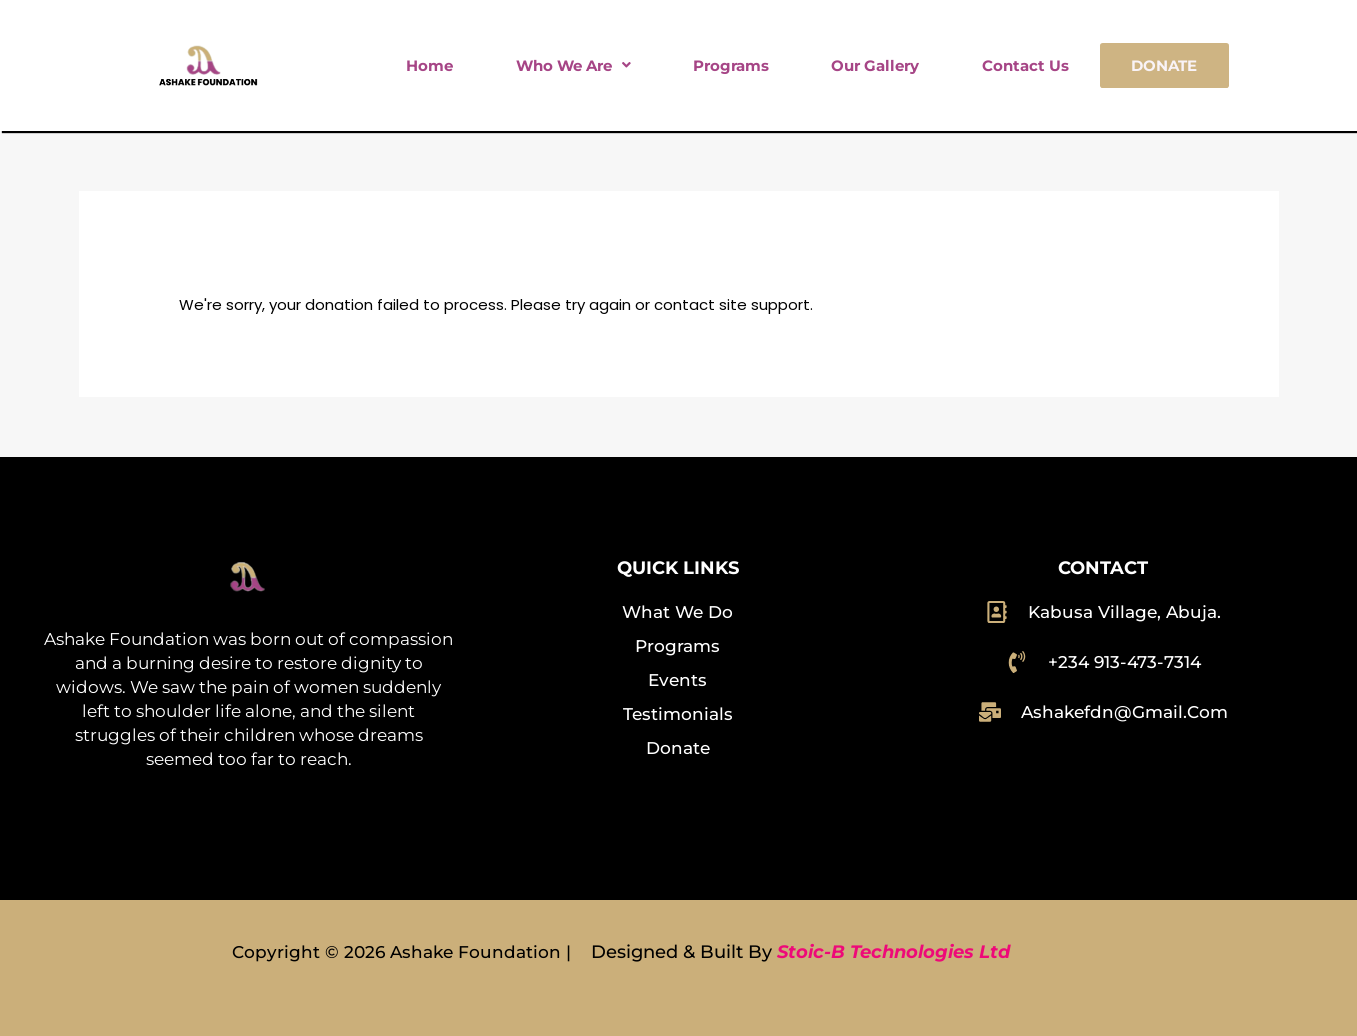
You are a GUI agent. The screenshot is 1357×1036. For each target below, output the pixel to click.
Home (429, 65)
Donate (1164, 65)
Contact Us (1025, 65)
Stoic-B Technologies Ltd (893, 952)
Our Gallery (875, 65)
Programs (731, 65)
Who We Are (573, 65)
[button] (572, 65)
